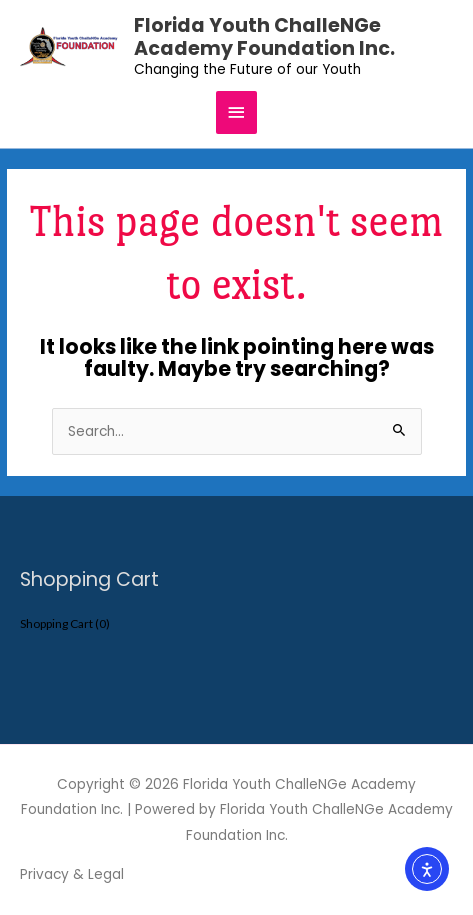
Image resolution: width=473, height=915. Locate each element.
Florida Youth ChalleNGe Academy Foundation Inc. (264, 37)
